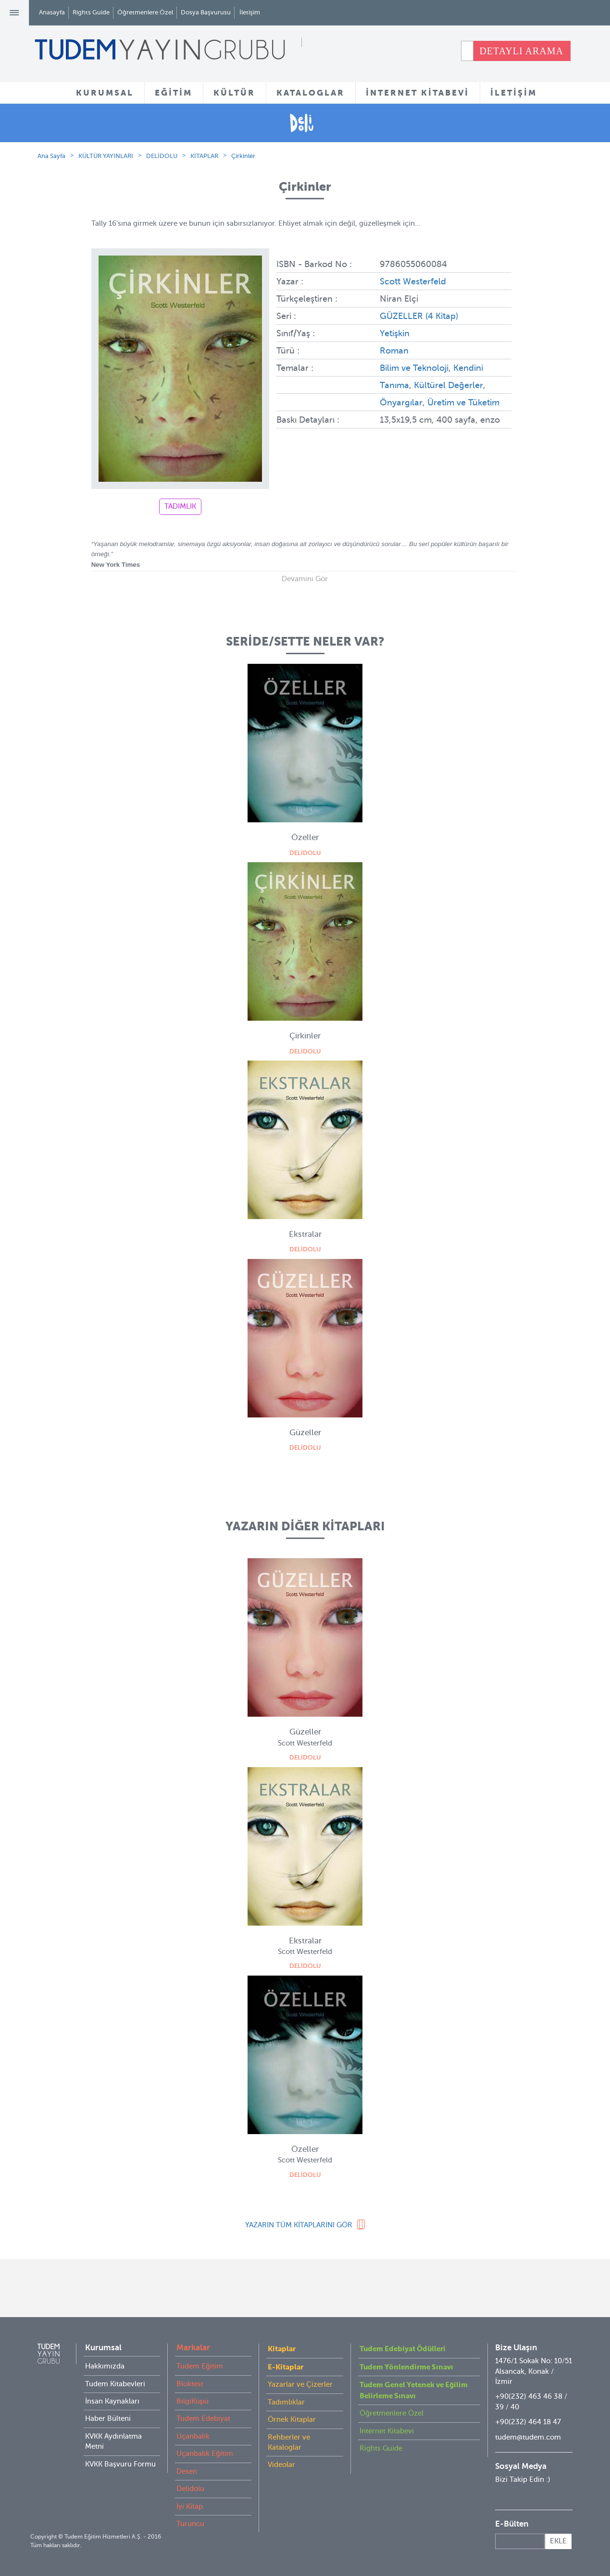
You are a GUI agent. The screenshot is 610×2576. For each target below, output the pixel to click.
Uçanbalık (193, 2436)
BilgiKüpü (192, 2401)
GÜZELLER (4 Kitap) (419, 316)
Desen (186, 2471)
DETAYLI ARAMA (521, 51)
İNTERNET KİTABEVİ (417, 93)
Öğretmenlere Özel (145, 12)
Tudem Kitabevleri (115, 2384)
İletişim (249, 12)
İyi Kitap (189, 2506)
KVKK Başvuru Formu (120, 2464)
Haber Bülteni (108, 2418)
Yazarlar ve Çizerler (300, 2384)
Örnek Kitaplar (292, 2419)
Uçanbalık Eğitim (204, 2453)
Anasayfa (52, 12)
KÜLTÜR (234, 93)
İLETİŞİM (513, 93)
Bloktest (189, 2384)
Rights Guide (91, 12)
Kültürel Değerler (448, 385)
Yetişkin (395, 333)
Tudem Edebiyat (203, 2418)
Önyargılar (401, 402)
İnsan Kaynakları (112, 2401)
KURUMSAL (105, 93)
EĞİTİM (173, 93)
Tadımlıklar (286, 2402)
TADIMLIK (180, 506)
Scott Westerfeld (413, 281)
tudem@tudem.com (528, 2437)
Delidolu (190, 2488)
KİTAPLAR (204, 155)
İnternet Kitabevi (387, 2431)
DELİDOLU (161, 155)
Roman (394, 350)
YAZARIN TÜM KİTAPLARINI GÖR (298, 2225)
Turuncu (190, 2523)
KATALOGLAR (310, 93)
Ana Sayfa (51, 155)
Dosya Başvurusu (206, 12)
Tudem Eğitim (199, 2366)
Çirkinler (243, 155)
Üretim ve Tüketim (463, 402)
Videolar (281, 2464)
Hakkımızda (104, 2366)
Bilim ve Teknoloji (414, 368)
